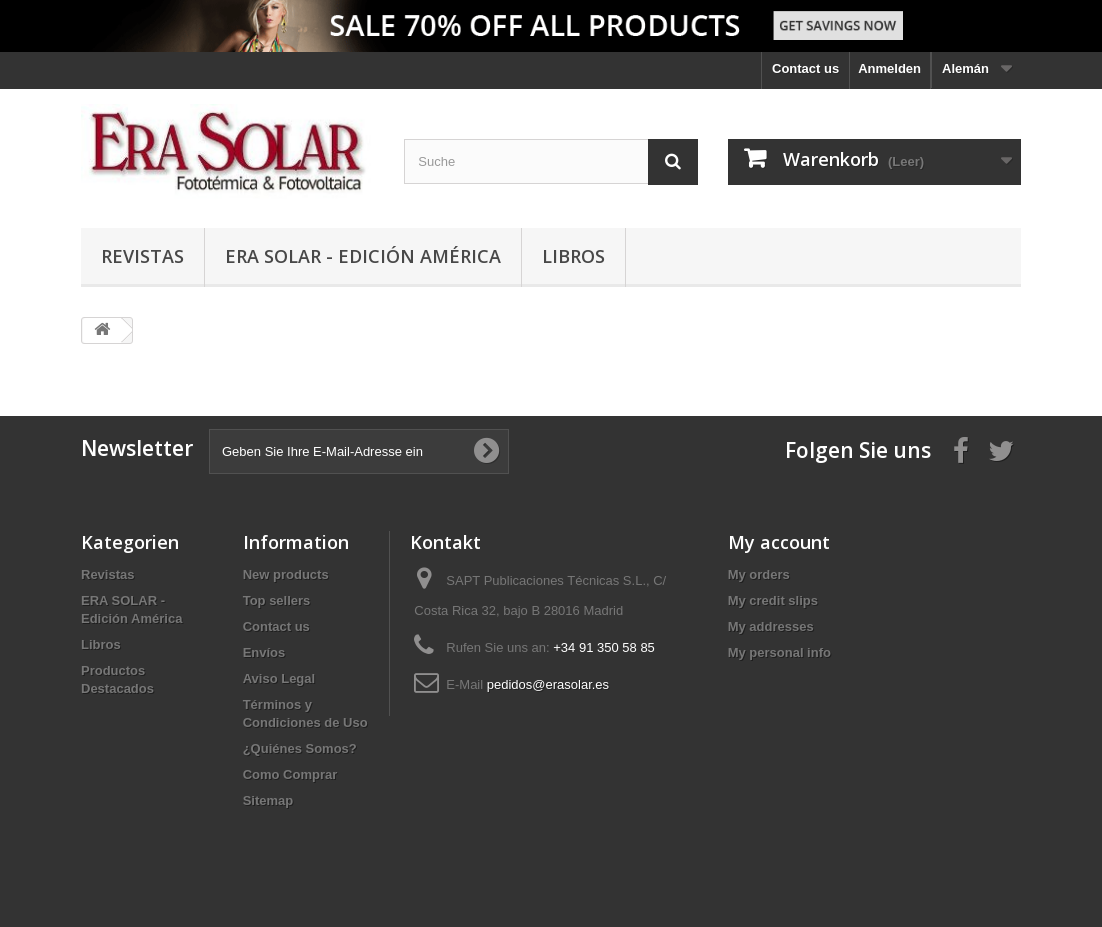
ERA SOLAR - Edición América (363, 256)
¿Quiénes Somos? (300, 748)
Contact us (805, 68)
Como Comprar (290, 774)
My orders (759, 574)
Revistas (142, 256)
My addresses (771, 626)
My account (779, 542)
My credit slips (773, 600)
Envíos (264, 652)
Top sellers (277, 600)
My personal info (779, 652)
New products (286, 574)
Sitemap (268, 800)
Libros (573, 256)
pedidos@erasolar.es (548, 684)
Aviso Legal (279, 678)
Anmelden (889, 68)
